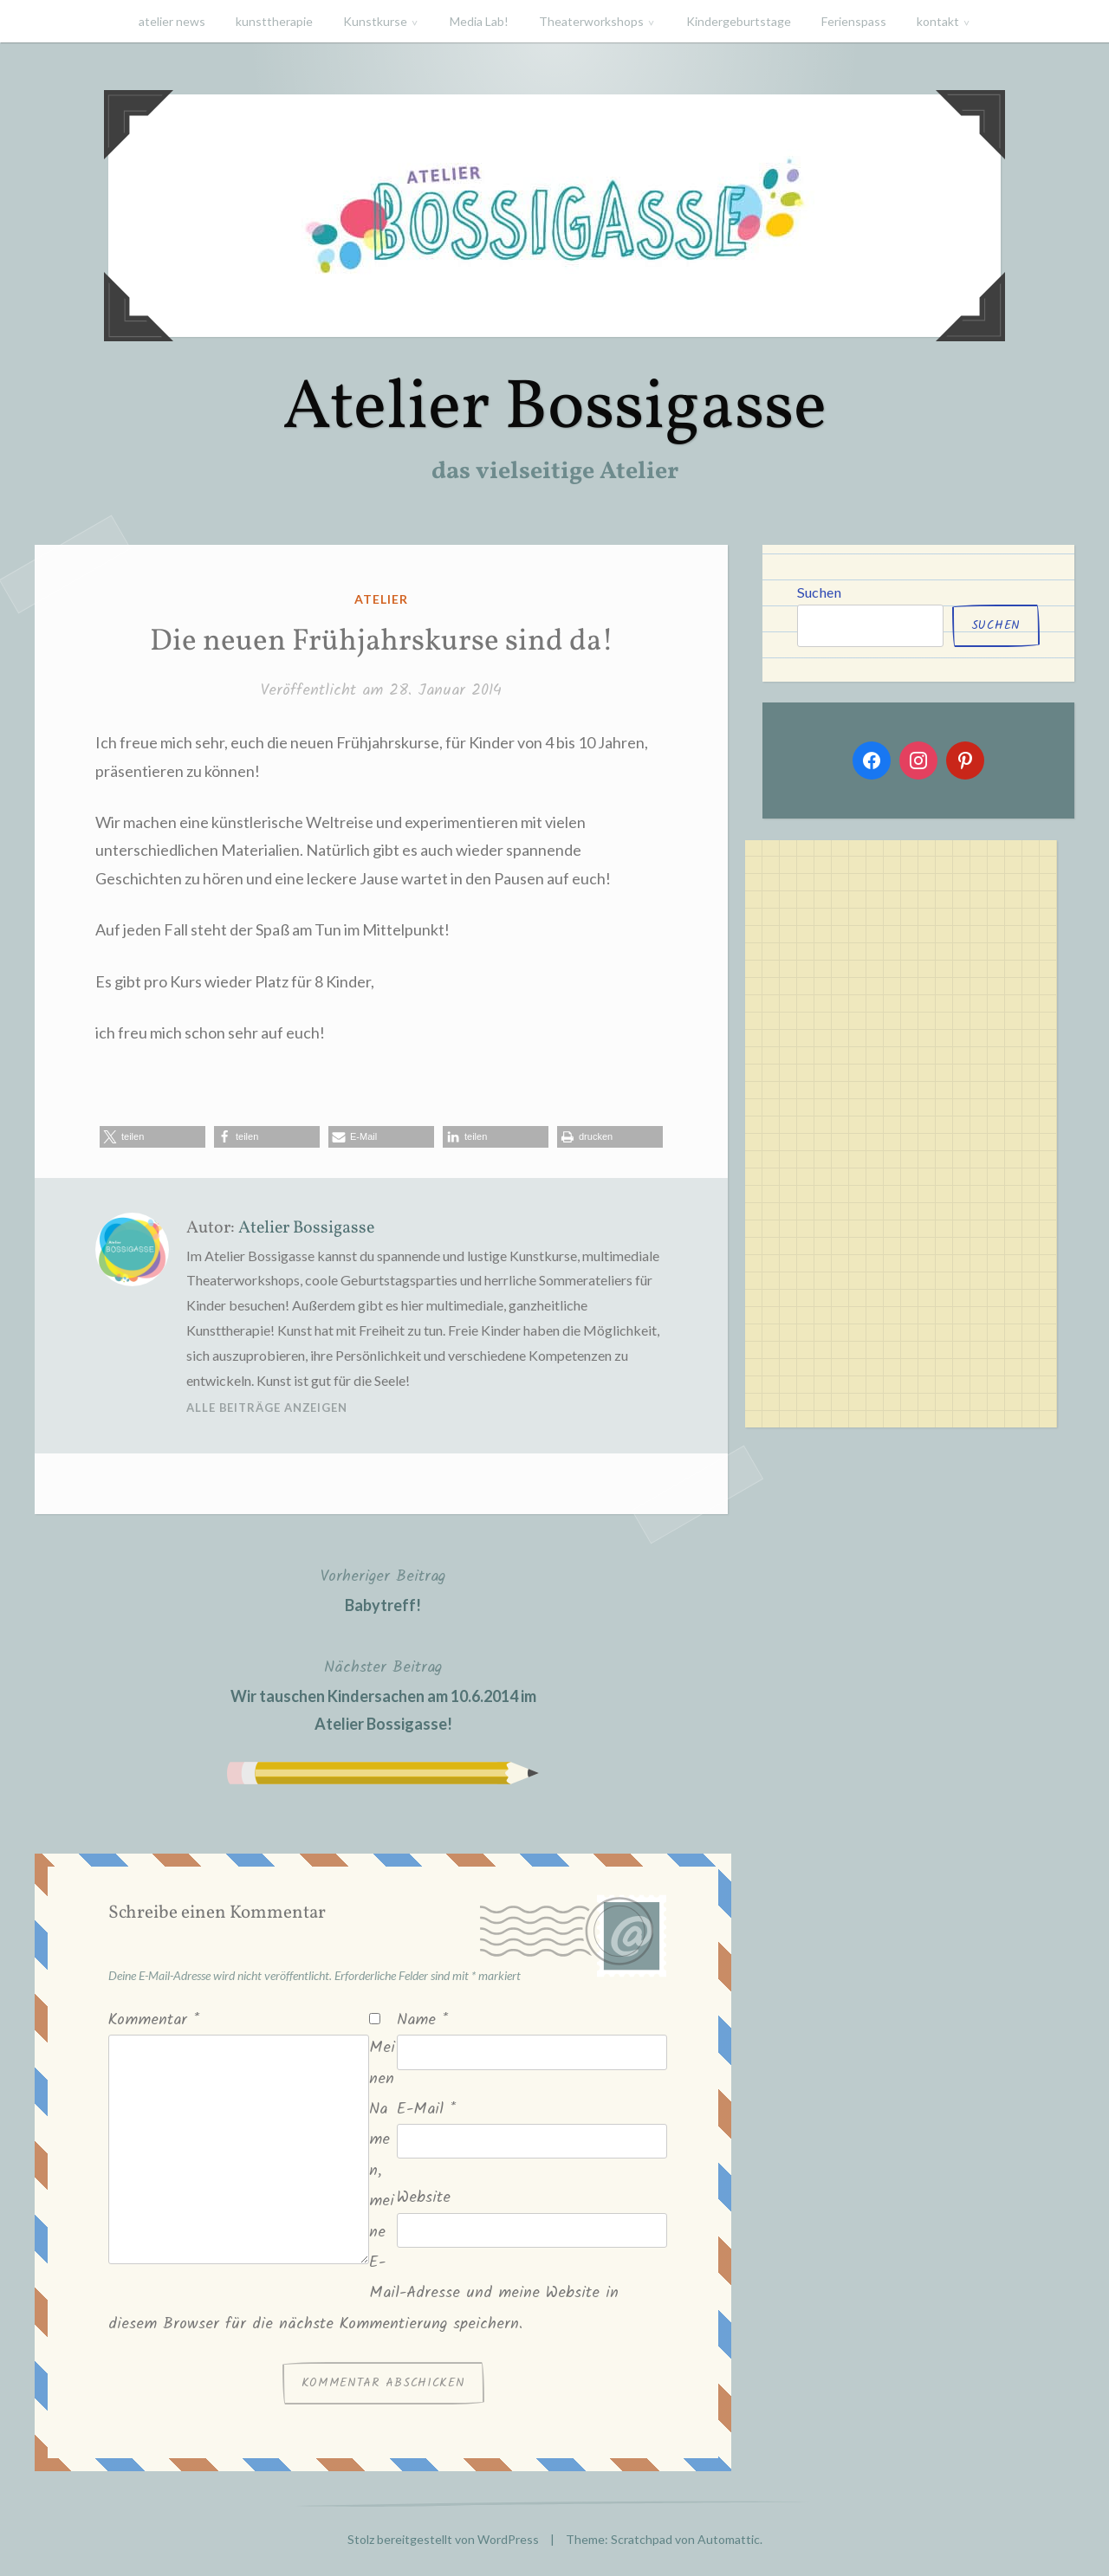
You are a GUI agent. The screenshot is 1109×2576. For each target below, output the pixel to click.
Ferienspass (853, 21)
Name (422, 2020)
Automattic (728, 2539)
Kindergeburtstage (738, 21)
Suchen (819, 592)
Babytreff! (383, 1589)
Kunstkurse (375, 21)
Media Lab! (479, 21)
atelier (381, 599)
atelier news (172, 21)
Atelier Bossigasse (554, 409)
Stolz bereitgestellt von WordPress (443, 2539)
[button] (152, 1137)
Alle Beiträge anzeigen (266, 1407)
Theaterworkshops (591, 21)
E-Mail (426, 2109)
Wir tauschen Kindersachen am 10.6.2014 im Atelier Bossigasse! (383, 1694)
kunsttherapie (274, 21)
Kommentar (153, 2020)
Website (424, 2197)
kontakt (938, 21)
